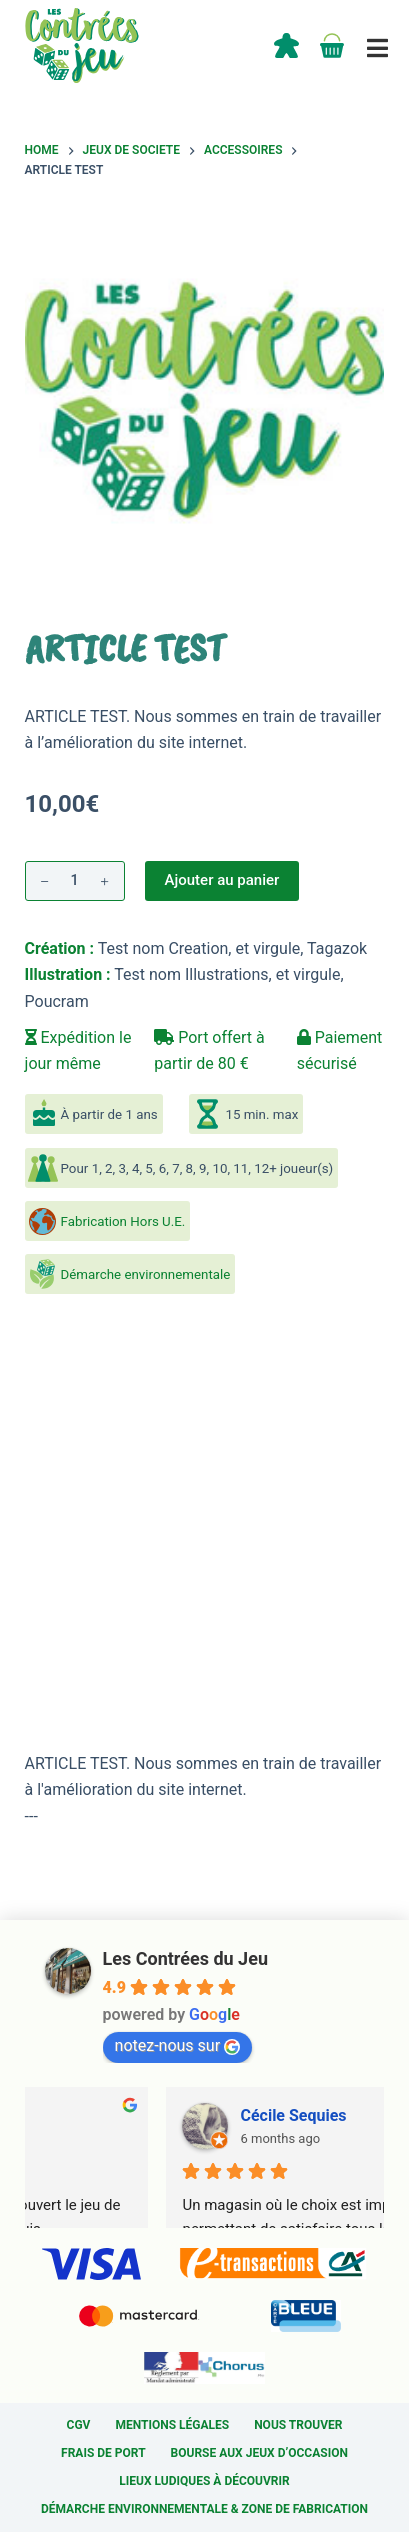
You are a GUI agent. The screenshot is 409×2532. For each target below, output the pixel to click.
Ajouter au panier (222, 880)
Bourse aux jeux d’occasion (259, 2453)
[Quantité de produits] (75, 881)
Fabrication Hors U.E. (123, 1221)
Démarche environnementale (146, 1274)
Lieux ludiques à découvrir (204, 2481)
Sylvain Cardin (157, 2115)
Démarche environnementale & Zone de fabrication (204, 2509)
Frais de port (103, 2453)
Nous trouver (298, 2425)
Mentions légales (172, 2425)
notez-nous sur (178, 2045)
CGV (79, 2425)
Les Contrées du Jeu (185, 1958)
